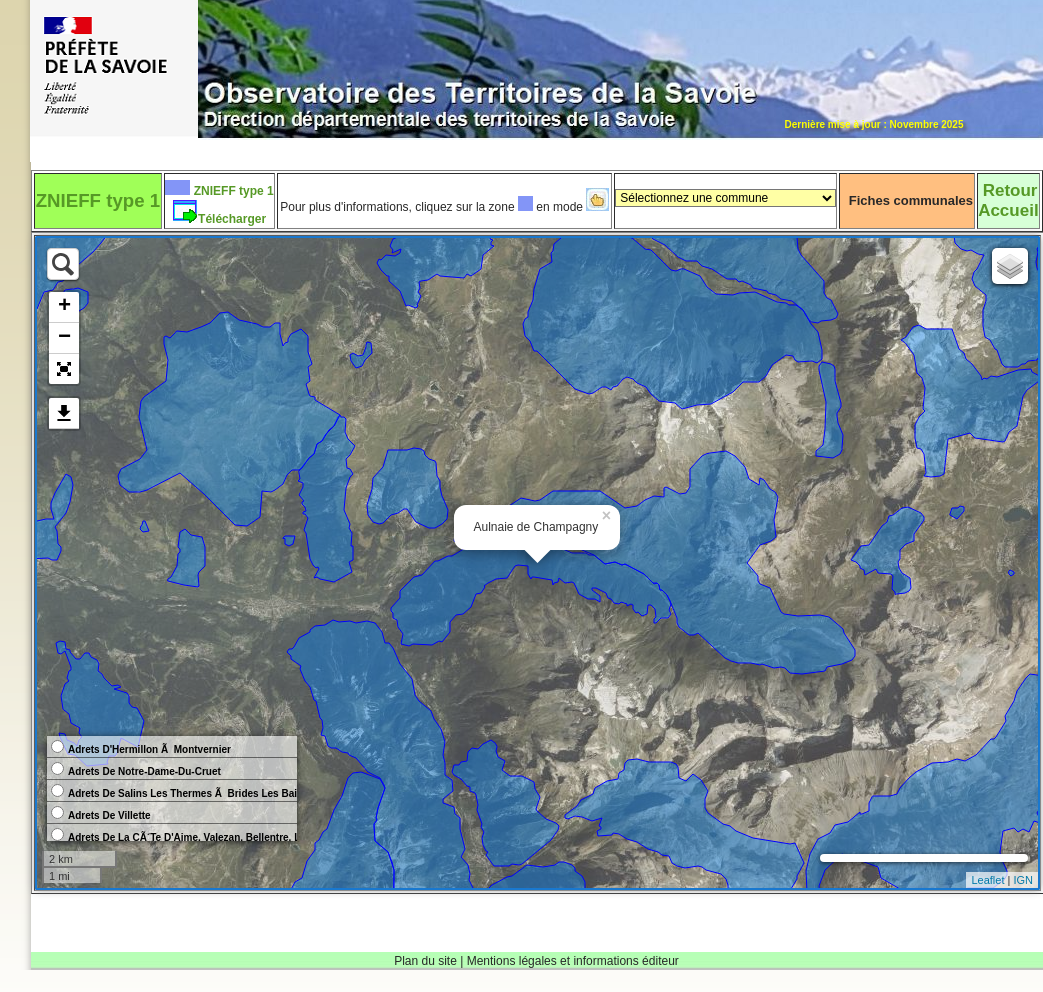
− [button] (64, 338)
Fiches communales (911, 200)
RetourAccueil (1008, 200)
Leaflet (987, 880)
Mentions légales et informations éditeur (573, 961)
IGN (1023, 880)
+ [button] (64, 307)
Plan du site (425, 961)
